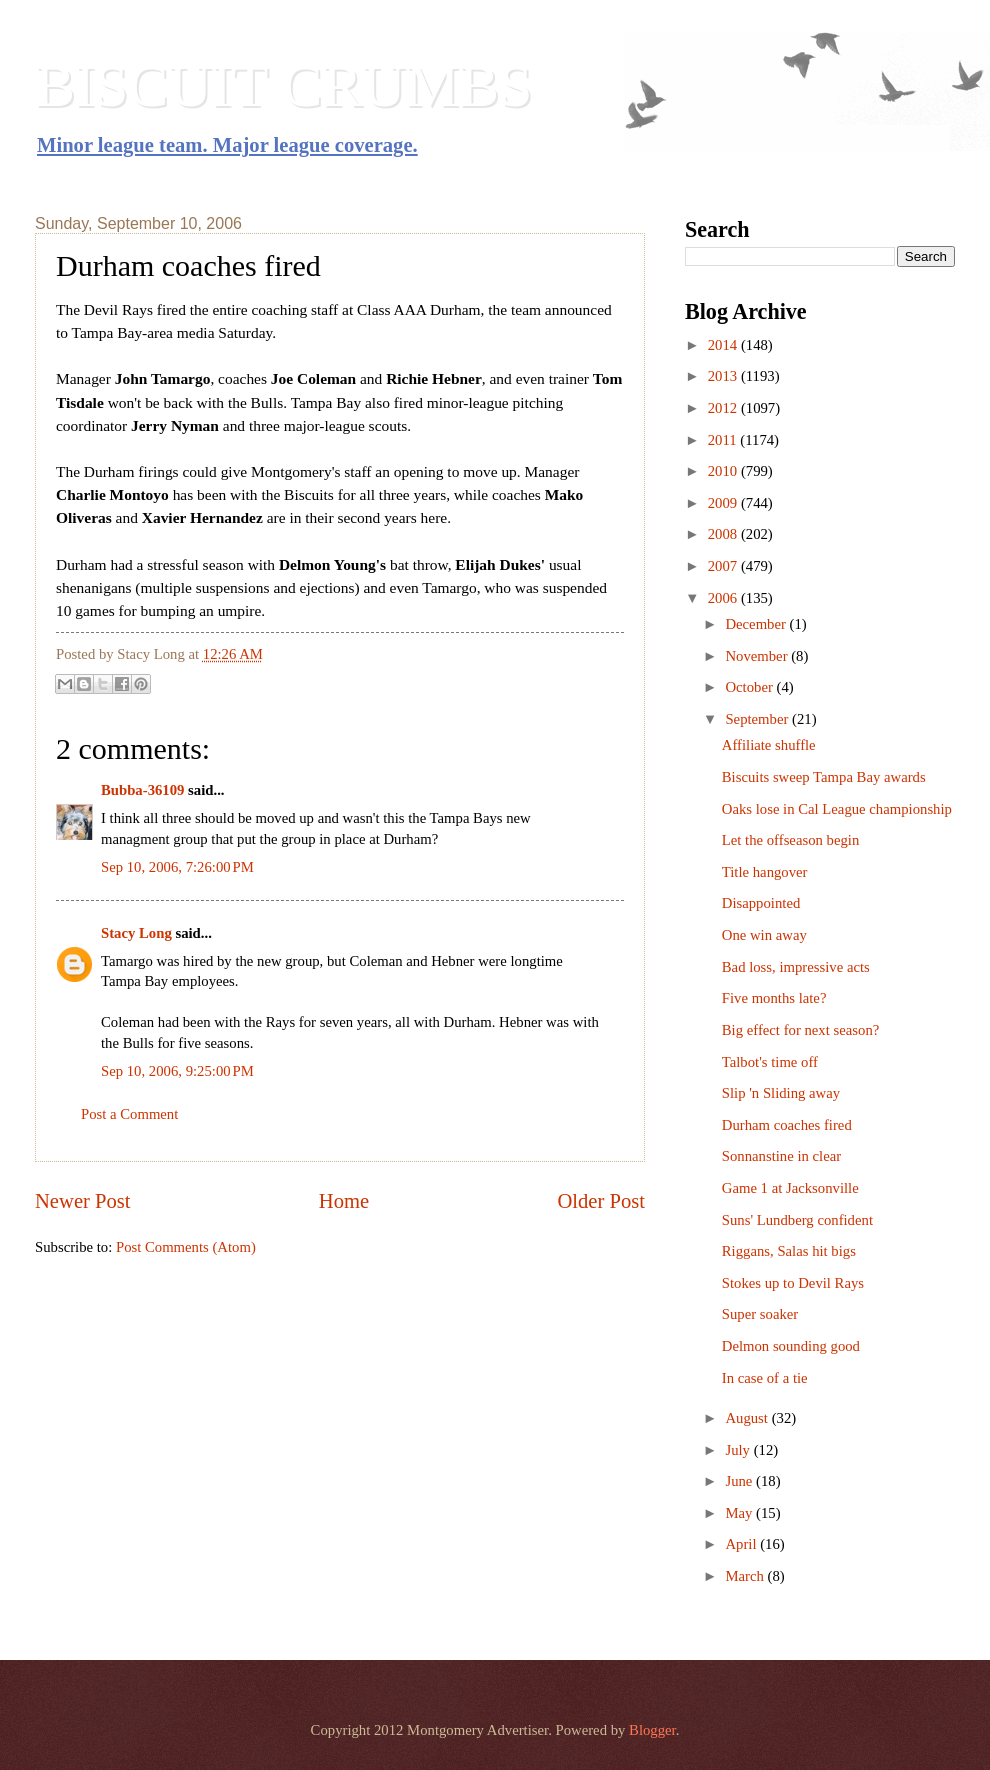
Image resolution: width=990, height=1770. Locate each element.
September (758, 719)
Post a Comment (129, 1114)
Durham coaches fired (787, 1125)
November (758, 656)
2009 (724, 503)
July (739, 1450)
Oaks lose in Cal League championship (837, 809)
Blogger (652, 1730)
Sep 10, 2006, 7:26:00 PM (177, 867)
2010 (724, 471)
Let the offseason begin (790, 840)
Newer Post (83, 1201)
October (750, 687)
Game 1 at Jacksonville (790, 1188)
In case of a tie (765, 1378)
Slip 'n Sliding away (781, 1093)
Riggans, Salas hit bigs (789, 1251)
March (746, 1576)
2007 (724, 566)
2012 (724, 408)
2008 (724, 534)
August (748, 1418)
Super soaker (760, 1314)
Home (344, 1201)
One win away (764, 935)
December (757, 624)
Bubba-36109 (142, 790)
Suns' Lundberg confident (797, 1220)
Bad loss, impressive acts (796, 967)
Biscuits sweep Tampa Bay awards (824, 777)
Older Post (601, 1201)
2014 (724, 345)
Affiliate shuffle (769, 745)
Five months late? (774, 998)
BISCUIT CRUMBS (283, 86)
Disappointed (761, 903)
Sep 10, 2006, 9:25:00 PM (177, 1071)
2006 (724, 598)
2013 (724, 376)
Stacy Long (136, 933)
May (740, 1513)
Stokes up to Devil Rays (793, 1283)
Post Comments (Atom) (186, 1247)
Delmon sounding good (791, 1346)
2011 (724, 440)
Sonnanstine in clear (781, 1156)
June (740, 1481)
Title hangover (765, 872)
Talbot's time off (770, 1062)
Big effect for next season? (801, 1030)
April (742, 1544)
